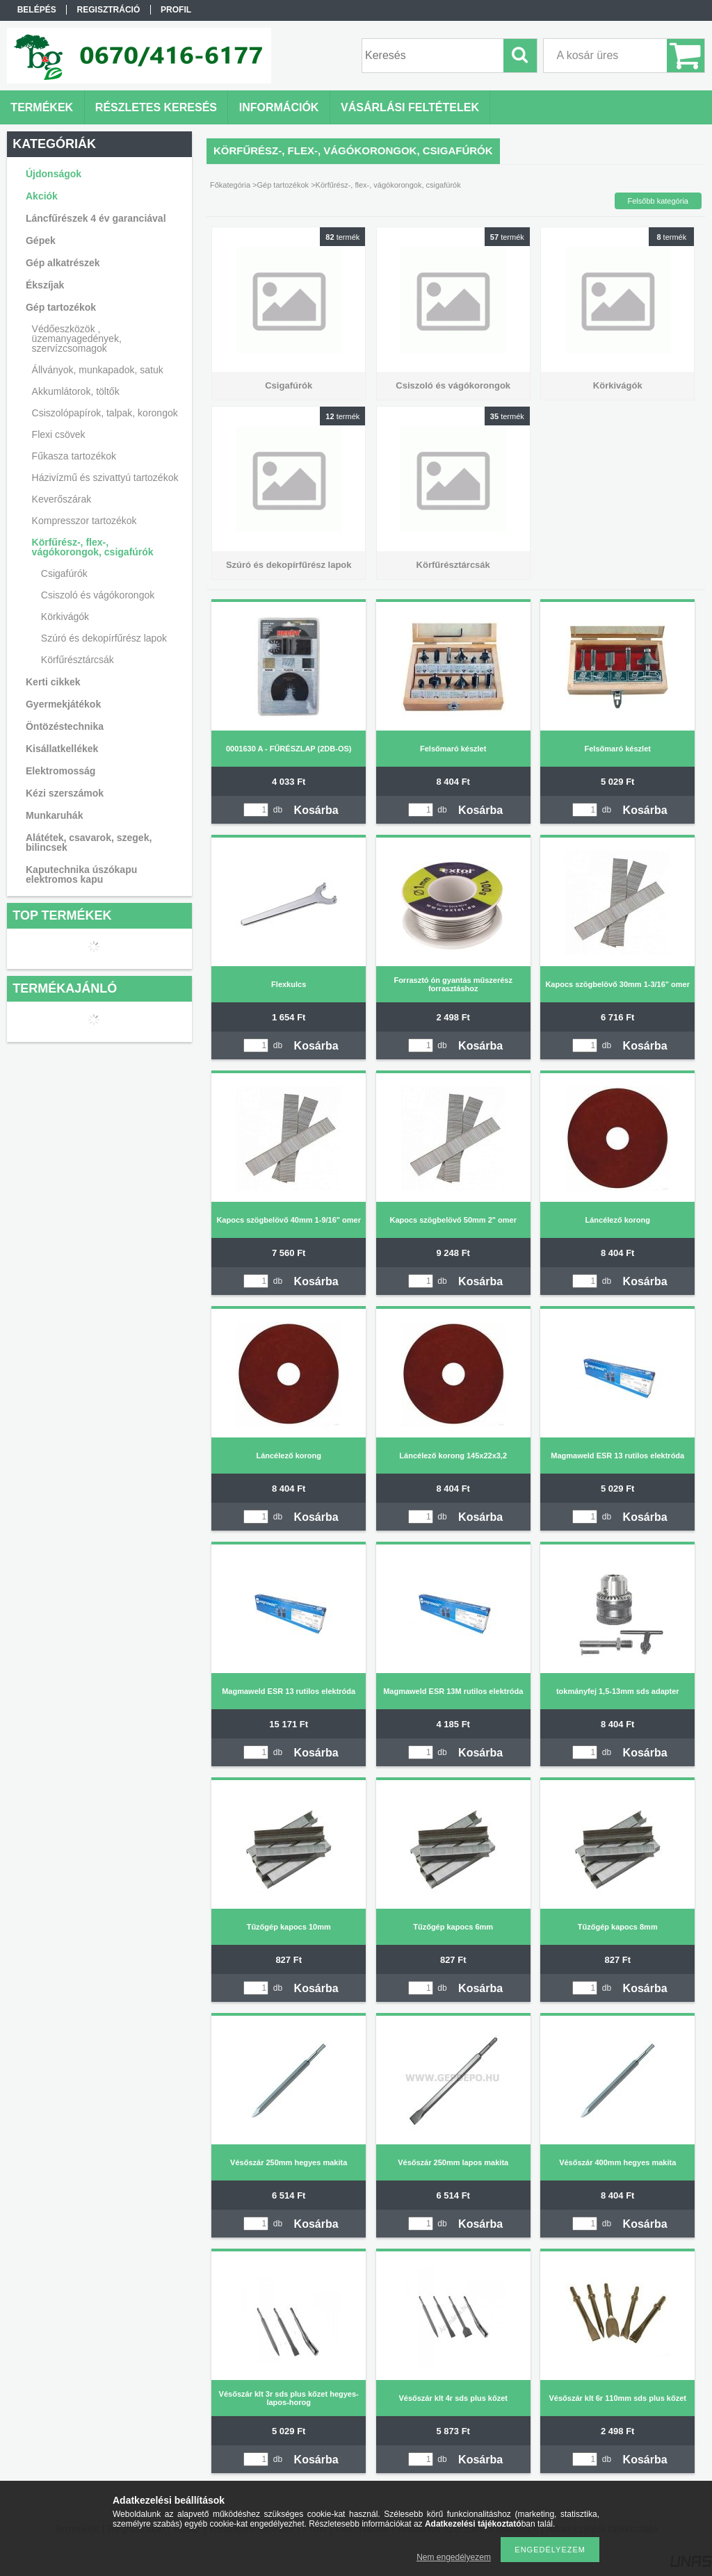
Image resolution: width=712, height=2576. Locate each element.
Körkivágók (65, 616)
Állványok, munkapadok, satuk (97, 369)
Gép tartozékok (283, 185)
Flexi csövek (59, 434)
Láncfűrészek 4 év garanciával (96, 218)
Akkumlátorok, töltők (76, 391)
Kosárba (316, 810)
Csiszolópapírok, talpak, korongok (105, 412)
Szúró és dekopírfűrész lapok (104, 638)
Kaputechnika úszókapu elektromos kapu (81, 874)
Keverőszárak (62, 499)
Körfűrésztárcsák (77, 659)
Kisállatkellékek (62, 748)
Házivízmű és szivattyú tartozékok (105, 477)
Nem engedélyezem (453, 2557)
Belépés (36, 10)
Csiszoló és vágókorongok (97, 595)
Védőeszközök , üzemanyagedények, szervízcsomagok (77, 338)
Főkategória (230, 185)
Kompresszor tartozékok (84, 520)
